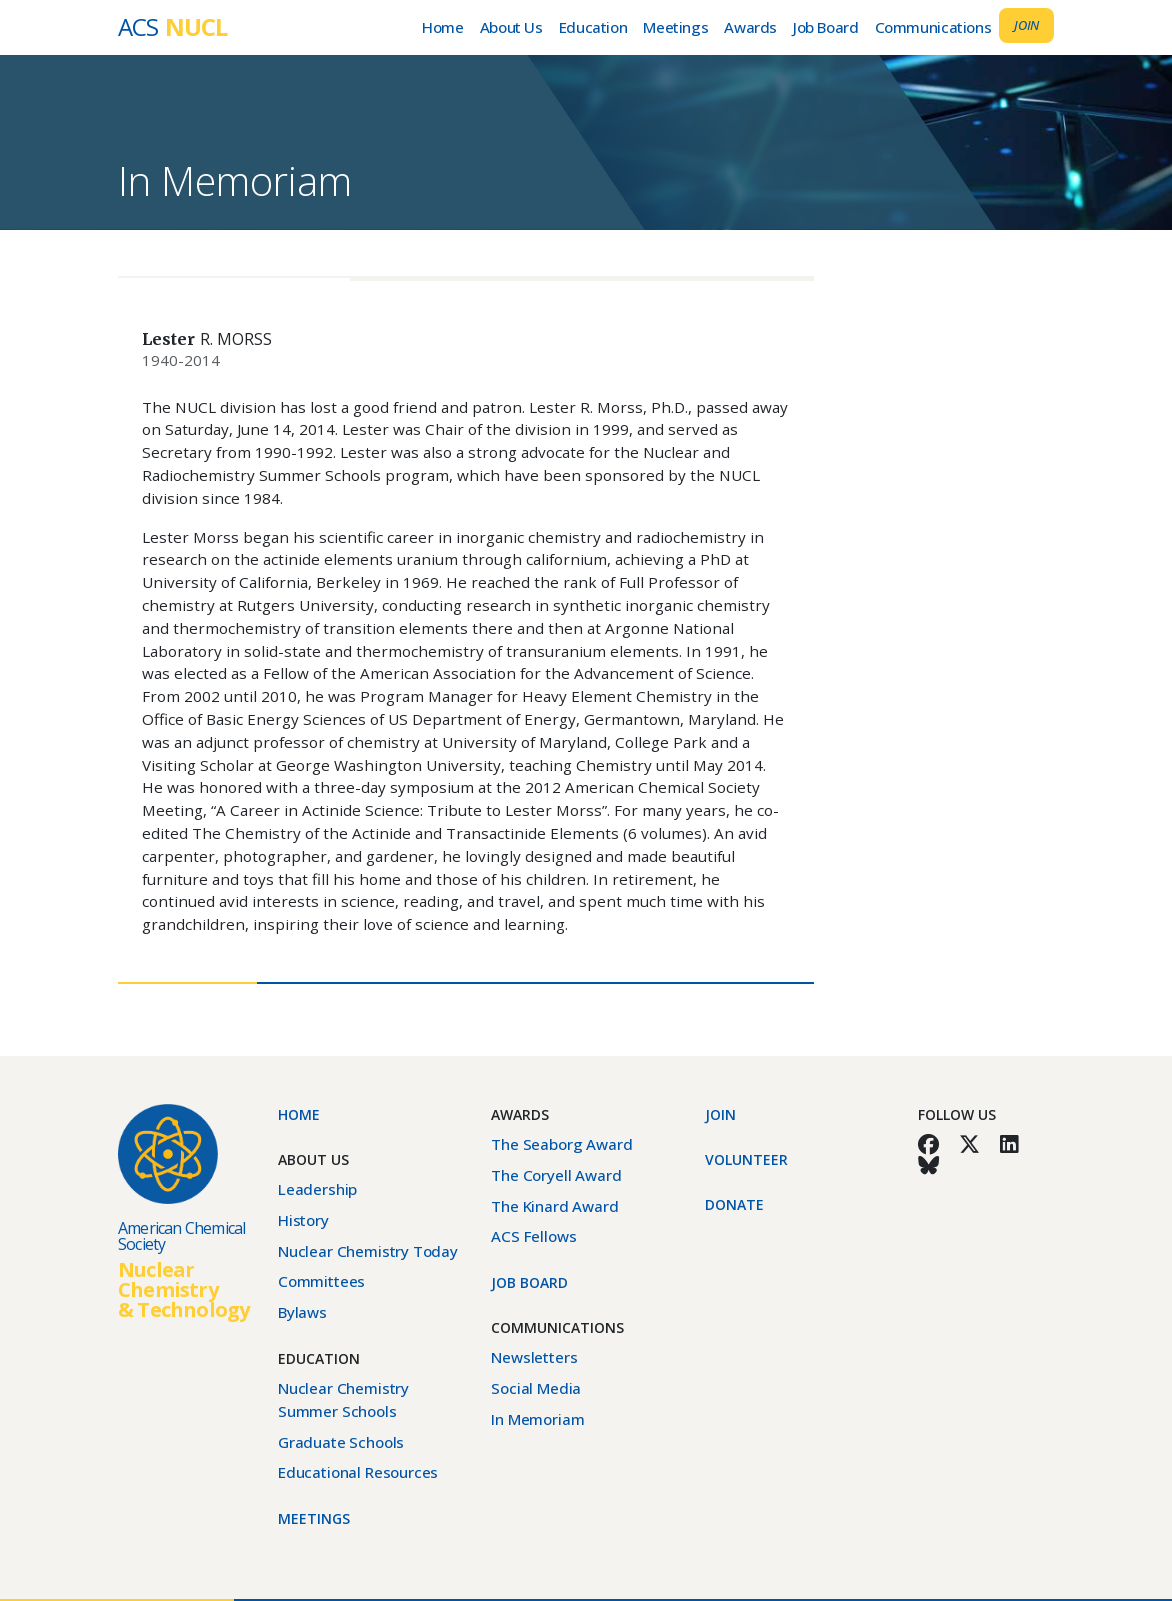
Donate (734, 1204)
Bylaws (302, 1312)
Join (1026, 25)
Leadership (317, 1189)
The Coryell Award (556, 1175)
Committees (321, 1281)
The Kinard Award (554, 1206)
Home (442, 27)
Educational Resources (358, 1472)
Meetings (675, 27)
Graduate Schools (341, 1442)
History (303, 1220)
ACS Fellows (533, 1236)
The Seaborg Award (561, 1144)
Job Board (826, 27)
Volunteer (746, 1159)
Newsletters (534, 1357)
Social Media (536, 1388)
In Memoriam (235, 181)
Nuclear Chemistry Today (368, 1251)
